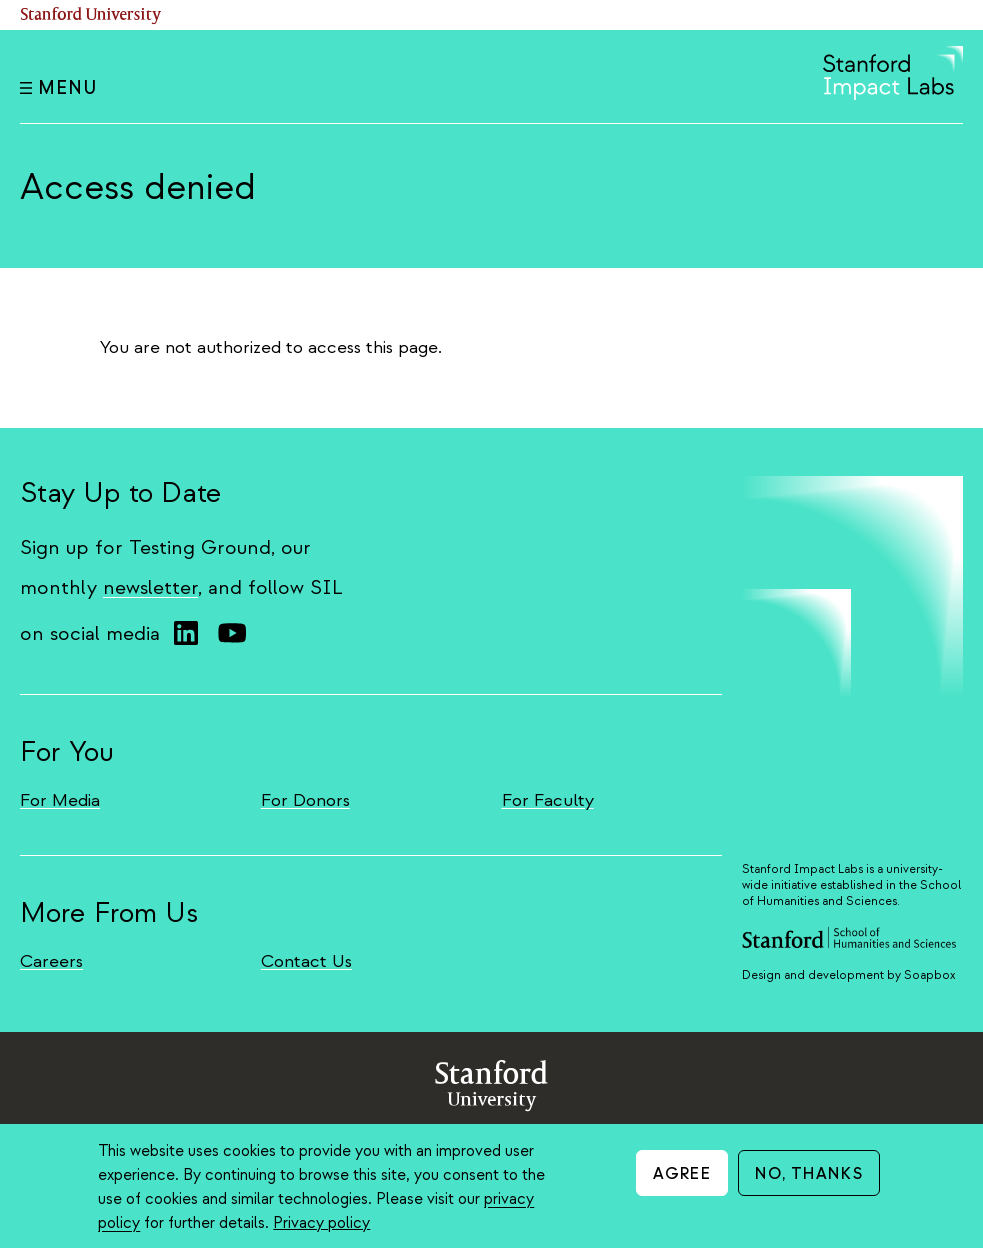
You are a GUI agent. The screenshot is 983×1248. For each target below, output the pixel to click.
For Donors (305, 800)
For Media (60, 800)
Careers (51, 961)
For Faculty (548, 800)
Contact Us (306, 961)
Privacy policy (321, 1223)
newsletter (150, 587)
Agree (682, 1174)
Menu (58, 88)
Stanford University (91, 15)
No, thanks (809, 1174)
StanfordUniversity (491, 1089)
